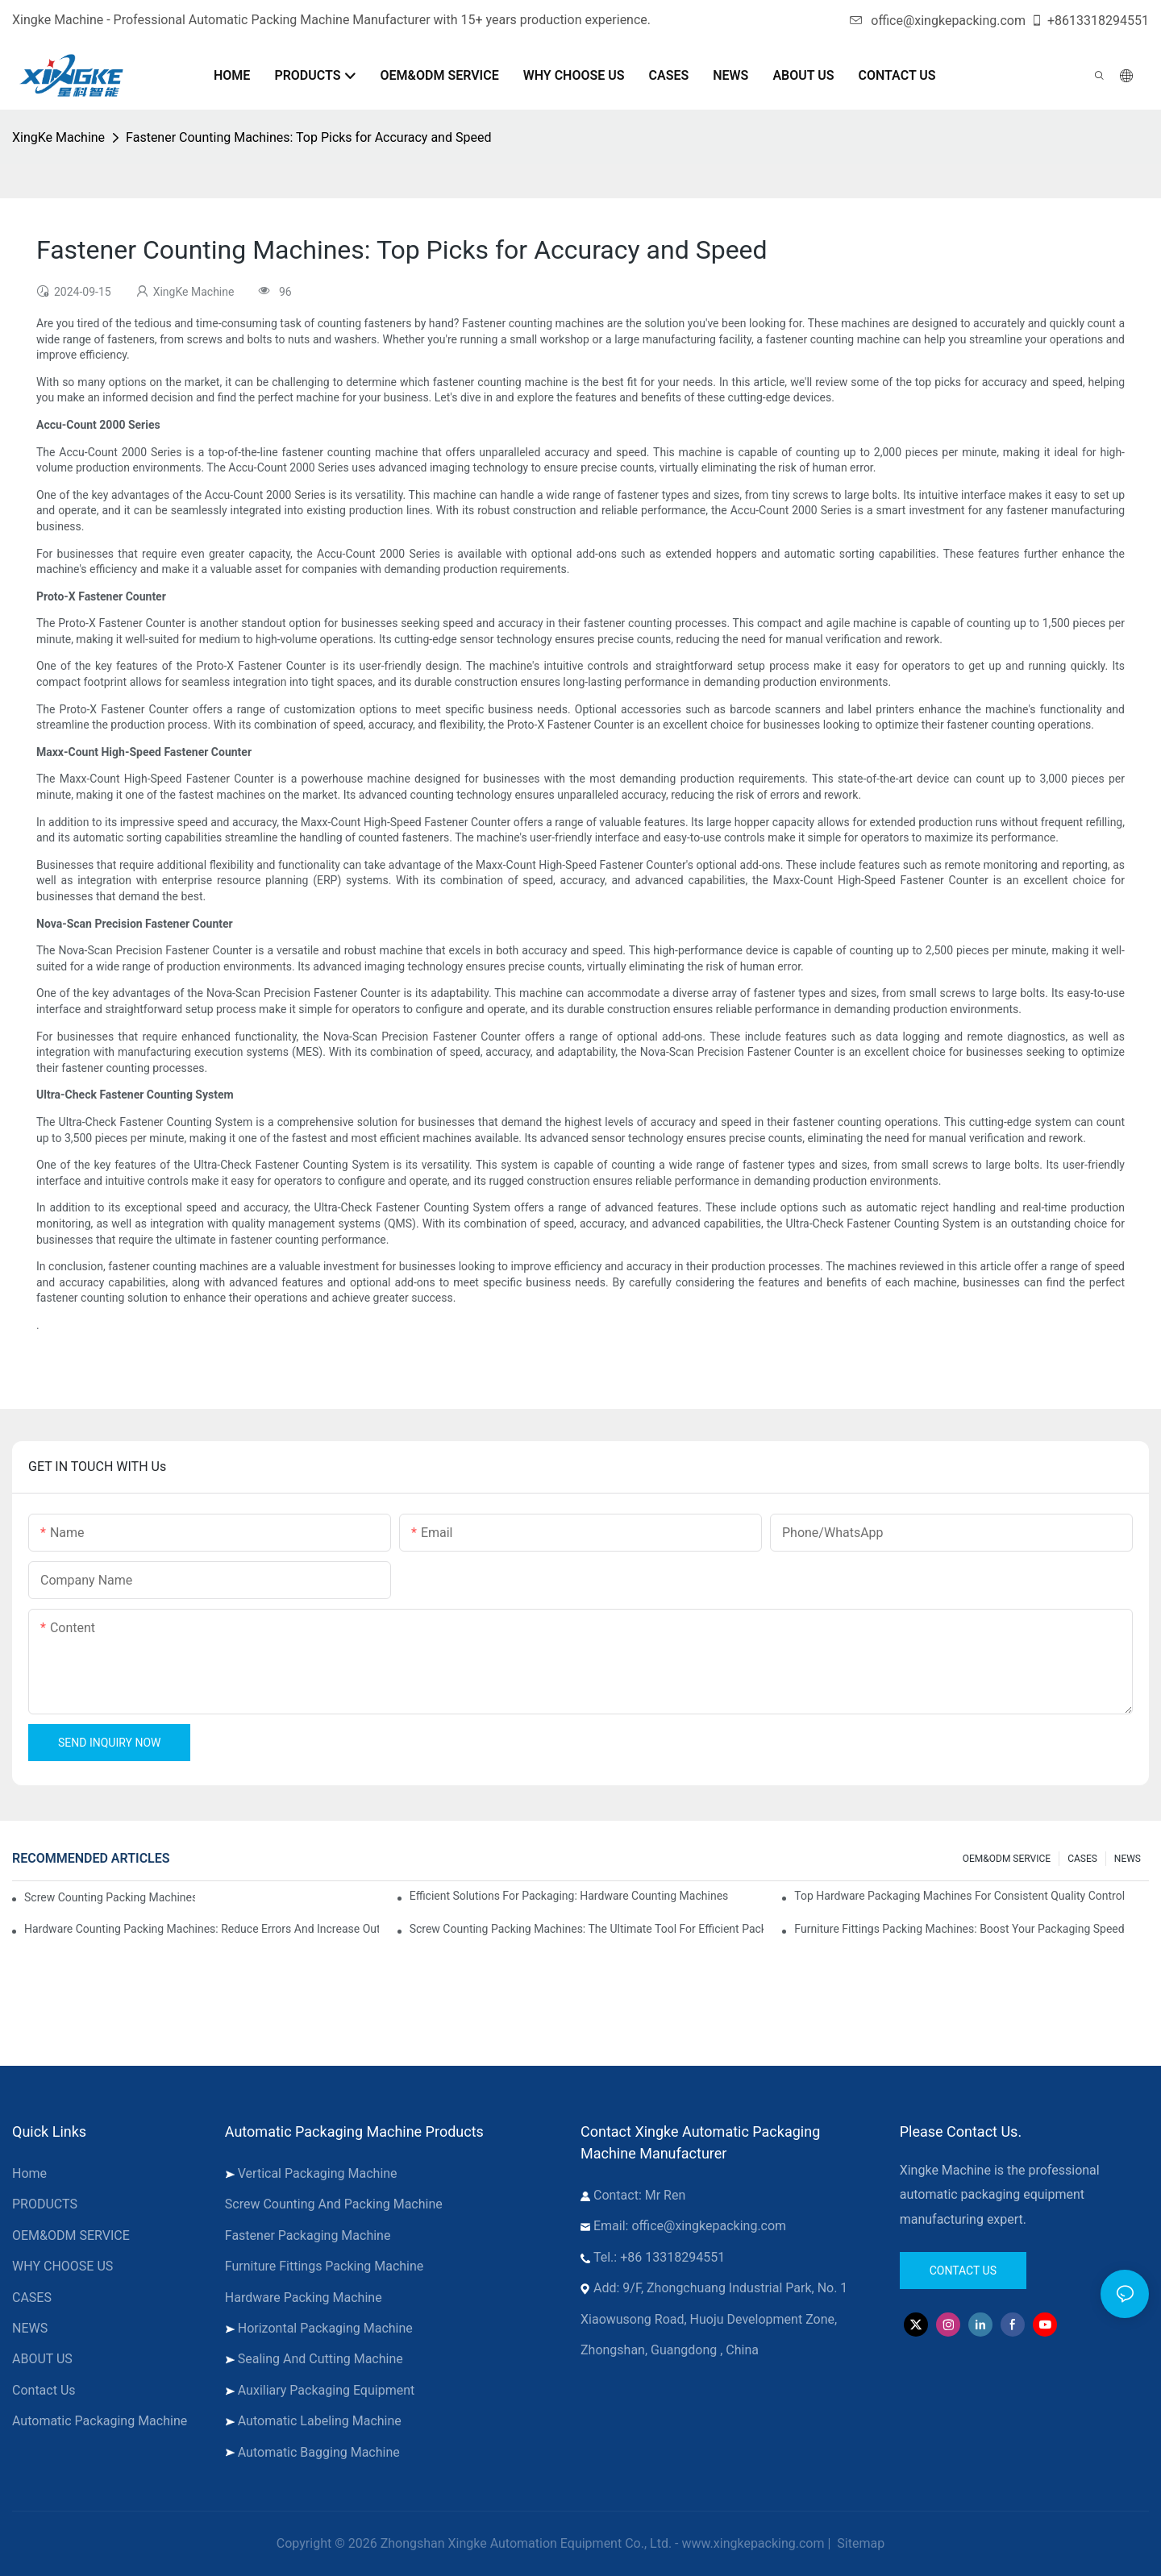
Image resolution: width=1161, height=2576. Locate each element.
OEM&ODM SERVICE (1007, 1858)
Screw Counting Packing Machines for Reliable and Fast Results (109, 1897)
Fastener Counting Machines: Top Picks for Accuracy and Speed (308, 137)
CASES (1082, 1858)
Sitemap (859, 2543)
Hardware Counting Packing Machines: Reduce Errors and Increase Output (201, 1928)
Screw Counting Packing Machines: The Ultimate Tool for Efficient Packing (587, 1928)
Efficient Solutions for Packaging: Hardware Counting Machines (569, 1895)
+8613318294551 (1089, 20)
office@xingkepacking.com (938, 20)
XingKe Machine (58, 137)
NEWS (1127, 1858)
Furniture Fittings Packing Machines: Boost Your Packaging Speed (959, 1928)
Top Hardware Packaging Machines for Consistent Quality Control (959, 1895)
